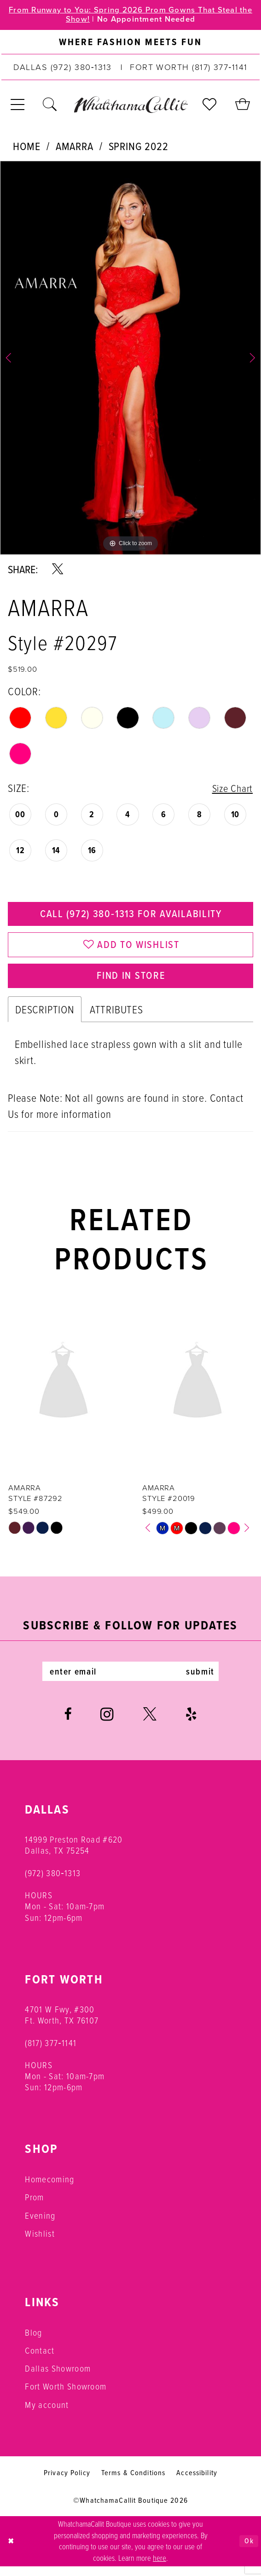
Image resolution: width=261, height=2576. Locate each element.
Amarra (74, 147)
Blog (33, 2342)
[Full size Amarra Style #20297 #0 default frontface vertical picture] (130, 359)
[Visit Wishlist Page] (210, 106)
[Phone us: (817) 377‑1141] (189, 68)
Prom (34, 2206)
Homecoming (49, 2188)
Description (44, 1017)
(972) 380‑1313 (53, 1882)
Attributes (116, 1017)
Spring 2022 (138, 147)
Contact (39, 2360)
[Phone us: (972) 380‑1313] (63, 68)
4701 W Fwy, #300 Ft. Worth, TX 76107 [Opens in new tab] (62, 2024)
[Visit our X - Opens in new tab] (150, 1724)
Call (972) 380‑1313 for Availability (131, 916)
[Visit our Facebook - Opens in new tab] (67, 1724)
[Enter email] (130, 1680)
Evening (40, 2225)
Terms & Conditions (133, 2482)
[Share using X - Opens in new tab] (57, 570)
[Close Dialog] (12, 2550)
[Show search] (50, 106)
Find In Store (131, 983)
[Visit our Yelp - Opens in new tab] (191, 1724)
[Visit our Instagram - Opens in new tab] (107, 1724)
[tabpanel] (130, 359)
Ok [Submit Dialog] (248, 2551)
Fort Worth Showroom (65, 2396)
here (159, 2567)
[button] (17, 106)
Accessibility (196, 2482)
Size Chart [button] (230, 789)
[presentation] (63, 1390)
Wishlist (40, 2243)
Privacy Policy (67, 2482)
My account (47, 2414)
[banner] (130, 106)
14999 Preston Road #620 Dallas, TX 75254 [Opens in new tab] (73, 1854)
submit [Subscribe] (205, 1680)
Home (26, 147)
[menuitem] (130, 43)
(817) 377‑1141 (50, 2052)
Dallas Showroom (58, 2378)
